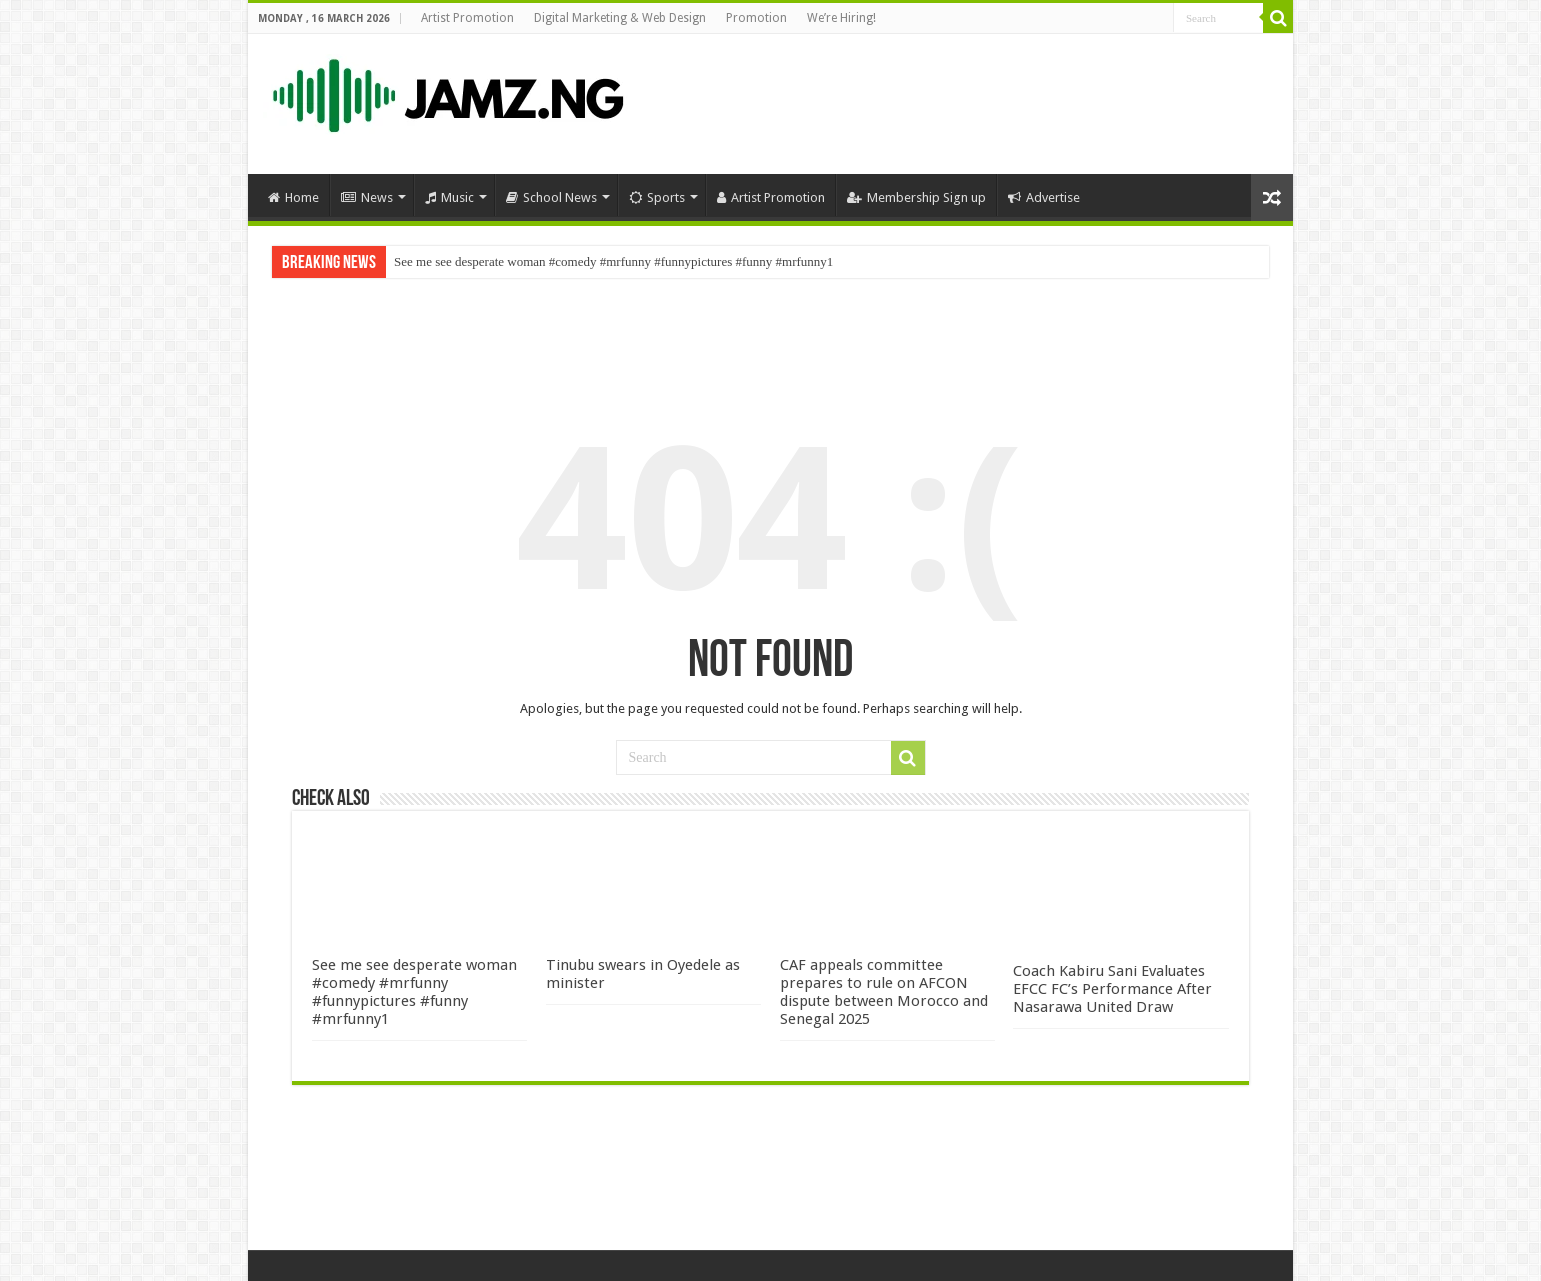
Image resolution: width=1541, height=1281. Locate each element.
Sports (657, 197)
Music (449, 197)
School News (551, 197)
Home (293, 197)
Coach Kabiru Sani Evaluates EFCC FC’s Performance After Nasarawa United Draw (1112, 989)
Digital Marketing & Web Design (620, 18)
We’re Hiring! (841, 18)
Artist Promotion (467, 18)
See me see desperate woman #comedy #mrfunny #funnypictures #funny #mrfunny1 (613, 261)
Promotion (756, 18)
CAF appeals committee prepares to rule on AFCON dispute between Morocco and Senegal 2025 (884, 992)
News (367, 197)
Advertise (1044, 197)
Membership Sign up (916, 197)
